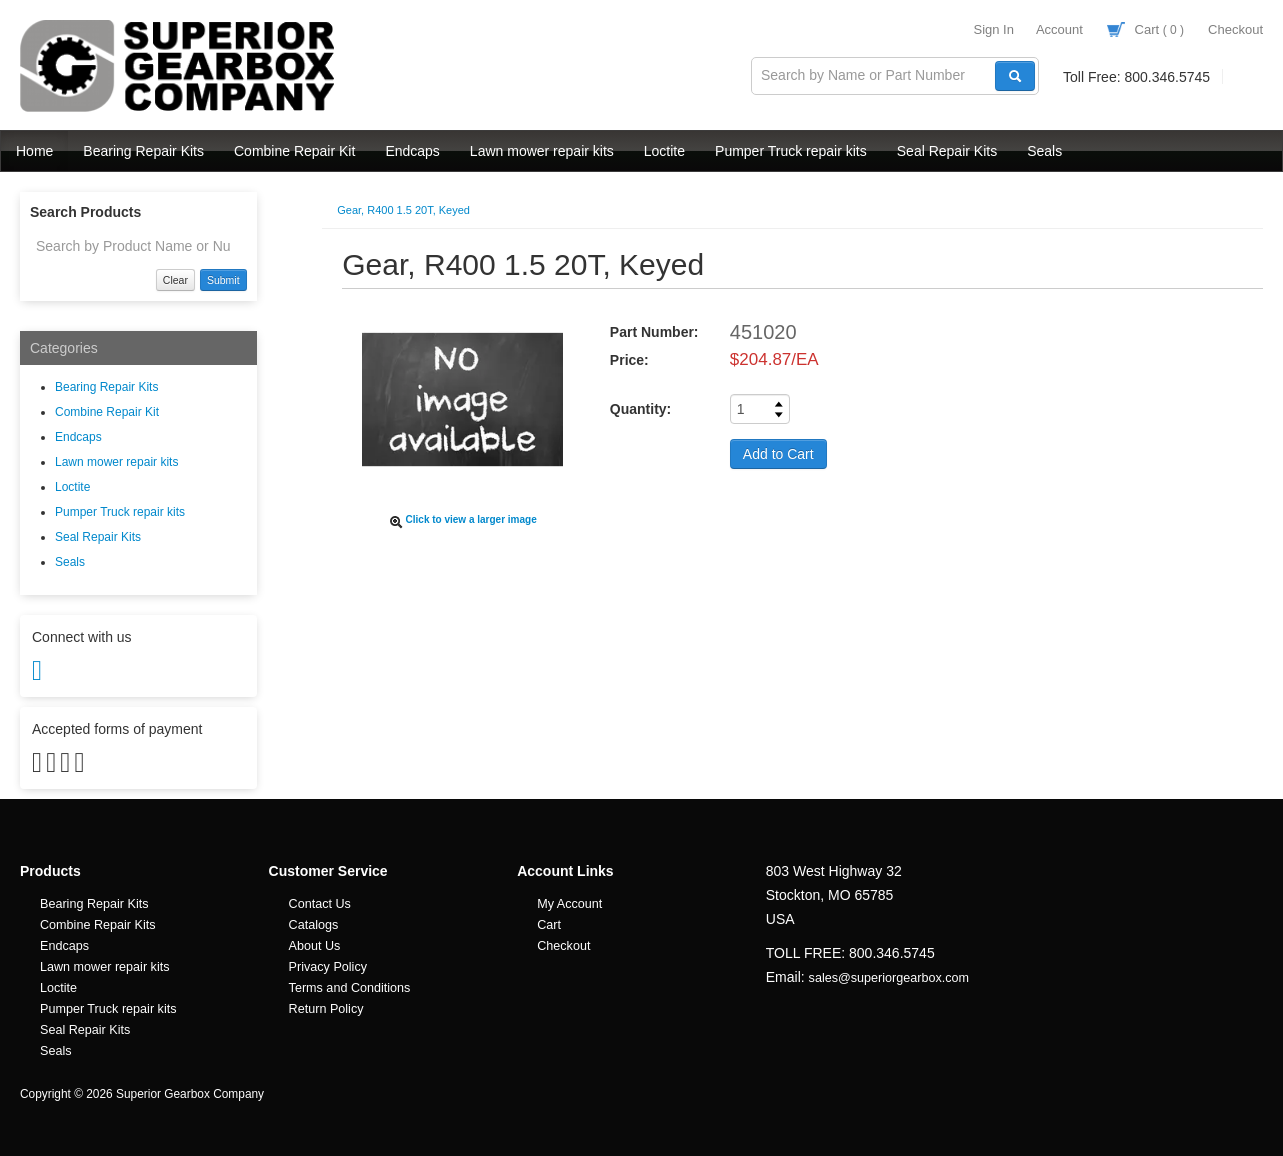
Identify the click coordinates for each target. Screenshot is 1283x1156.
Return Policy (326, 1009)
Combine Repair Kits (98, 925)
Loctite (664, 151)
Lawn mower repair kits (542, 151)
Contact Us (320, 904)
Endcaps (412, 151)
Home (34, 151)
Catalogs (314, 925)
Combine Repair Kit (294, 151)
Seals (1044, 151)
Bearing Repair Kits (143, 151)
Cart (1145, 29)
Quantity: (640, 409)
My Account (569, 904)
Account (1059, 29)
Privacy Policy (328, 967)
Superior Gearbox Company (180, 66)
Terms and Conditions (350, 988)
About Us (315, 946)
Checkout (1235, 29)
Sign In (993, 29)
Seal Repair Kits (947, 151)
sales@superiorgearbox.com (889, 978)
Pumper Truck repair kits (791, 151)
